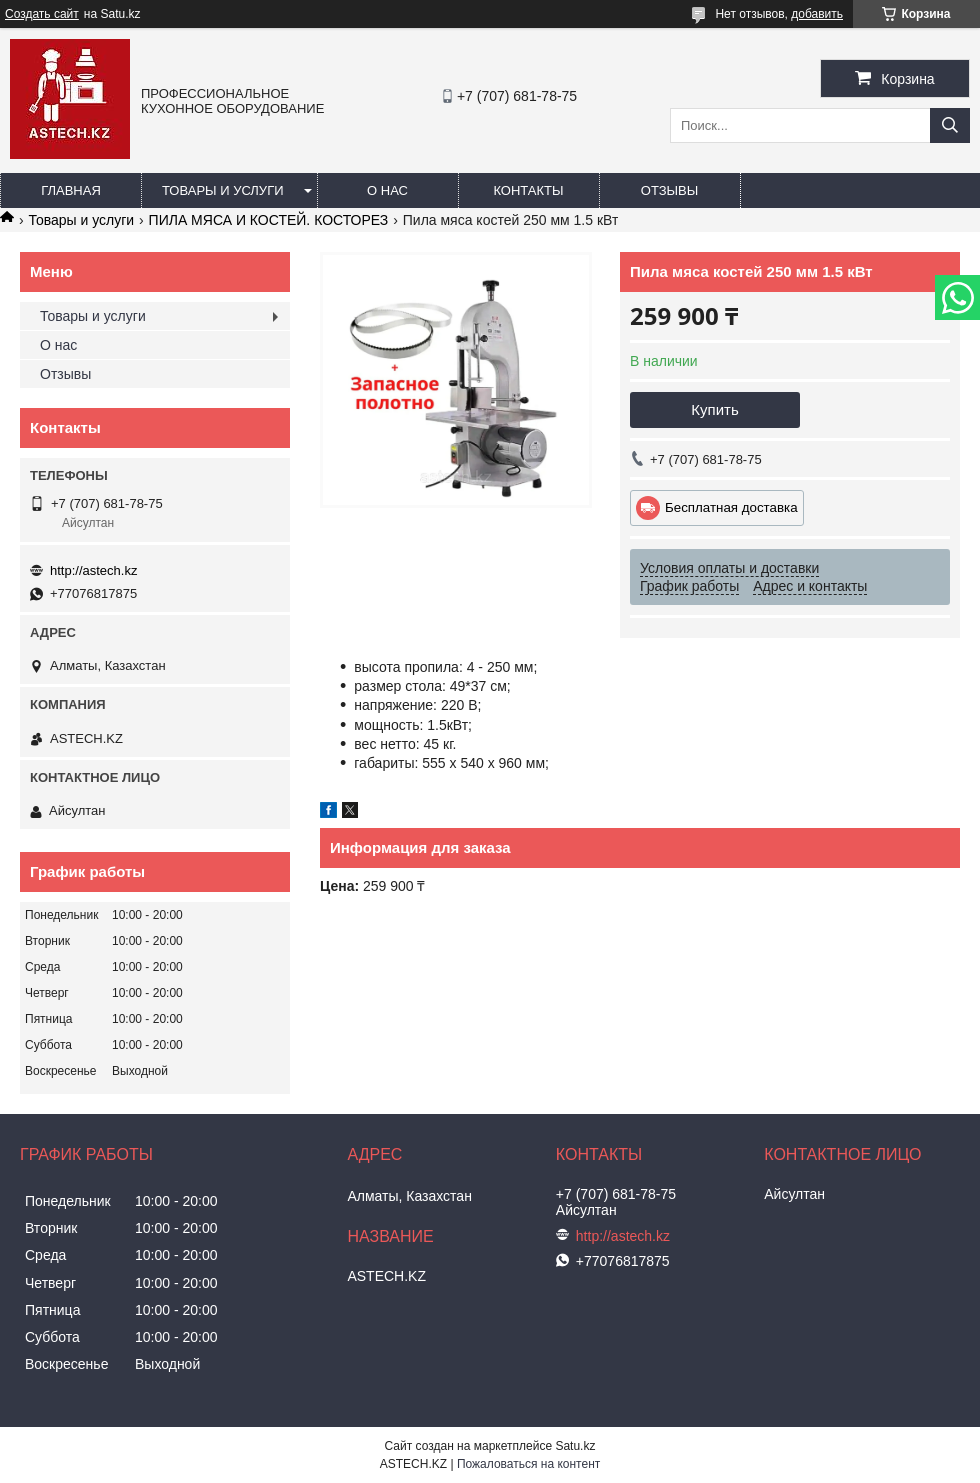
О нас (387, 190)
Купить (714, 409)
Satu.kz (575, 1446)
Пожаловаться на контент (528, 1464)
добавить (817, 14)
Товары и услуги (223, 190)
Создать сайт (42, 14)
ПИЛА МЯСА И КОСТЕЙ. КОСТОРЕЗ (269, 220)
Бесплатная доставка (731, 507)
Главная (71, 190)
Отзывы (669, 190)
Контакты (528, 190)
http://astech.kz (93, 570)
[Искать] (950, 125)
